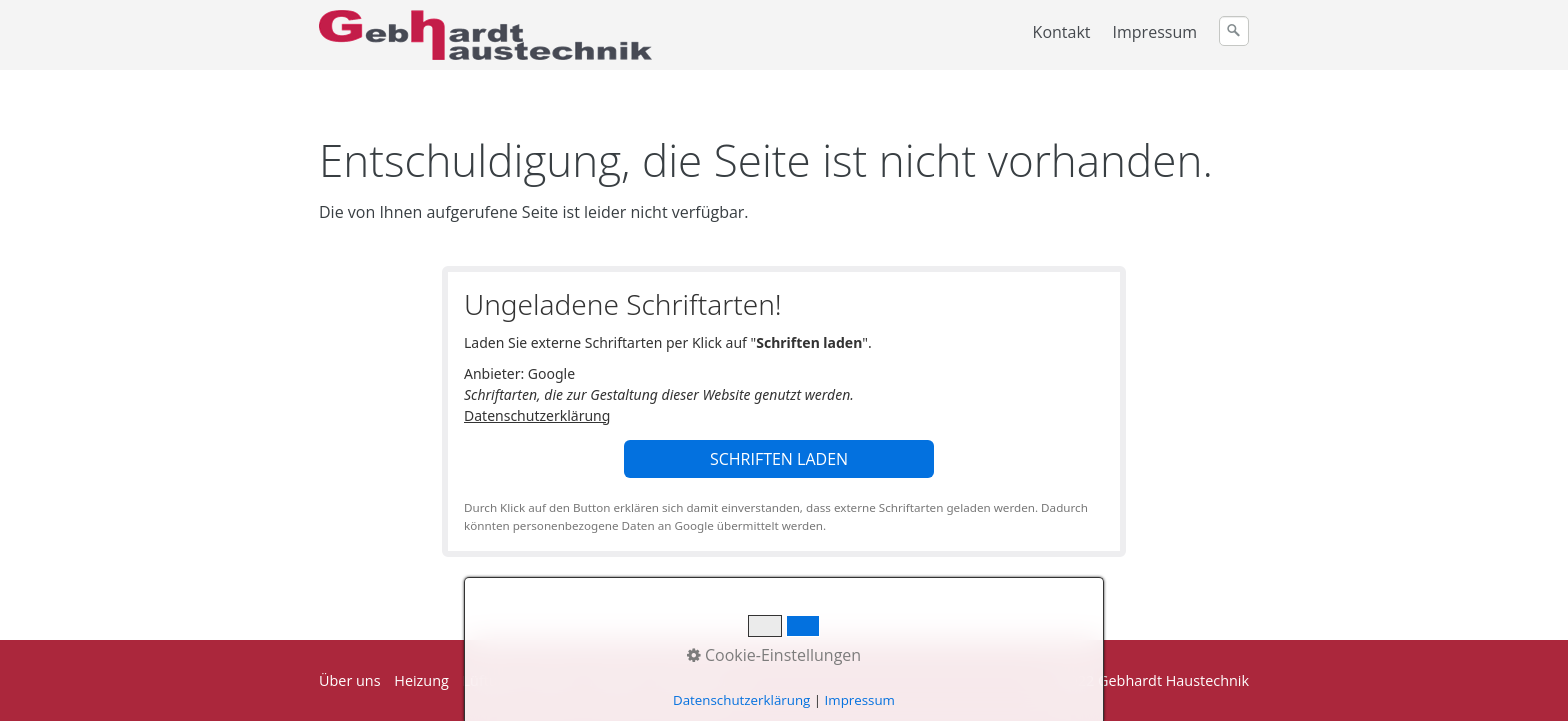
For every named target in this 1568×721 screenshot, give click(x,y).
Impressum (1155, 32)
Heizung (421, 680)
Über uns (350, 680)
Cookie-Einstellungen (774, 655)
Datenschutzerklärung (537, 415)
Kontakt (1062, 32)
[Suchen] (1234, 31)
